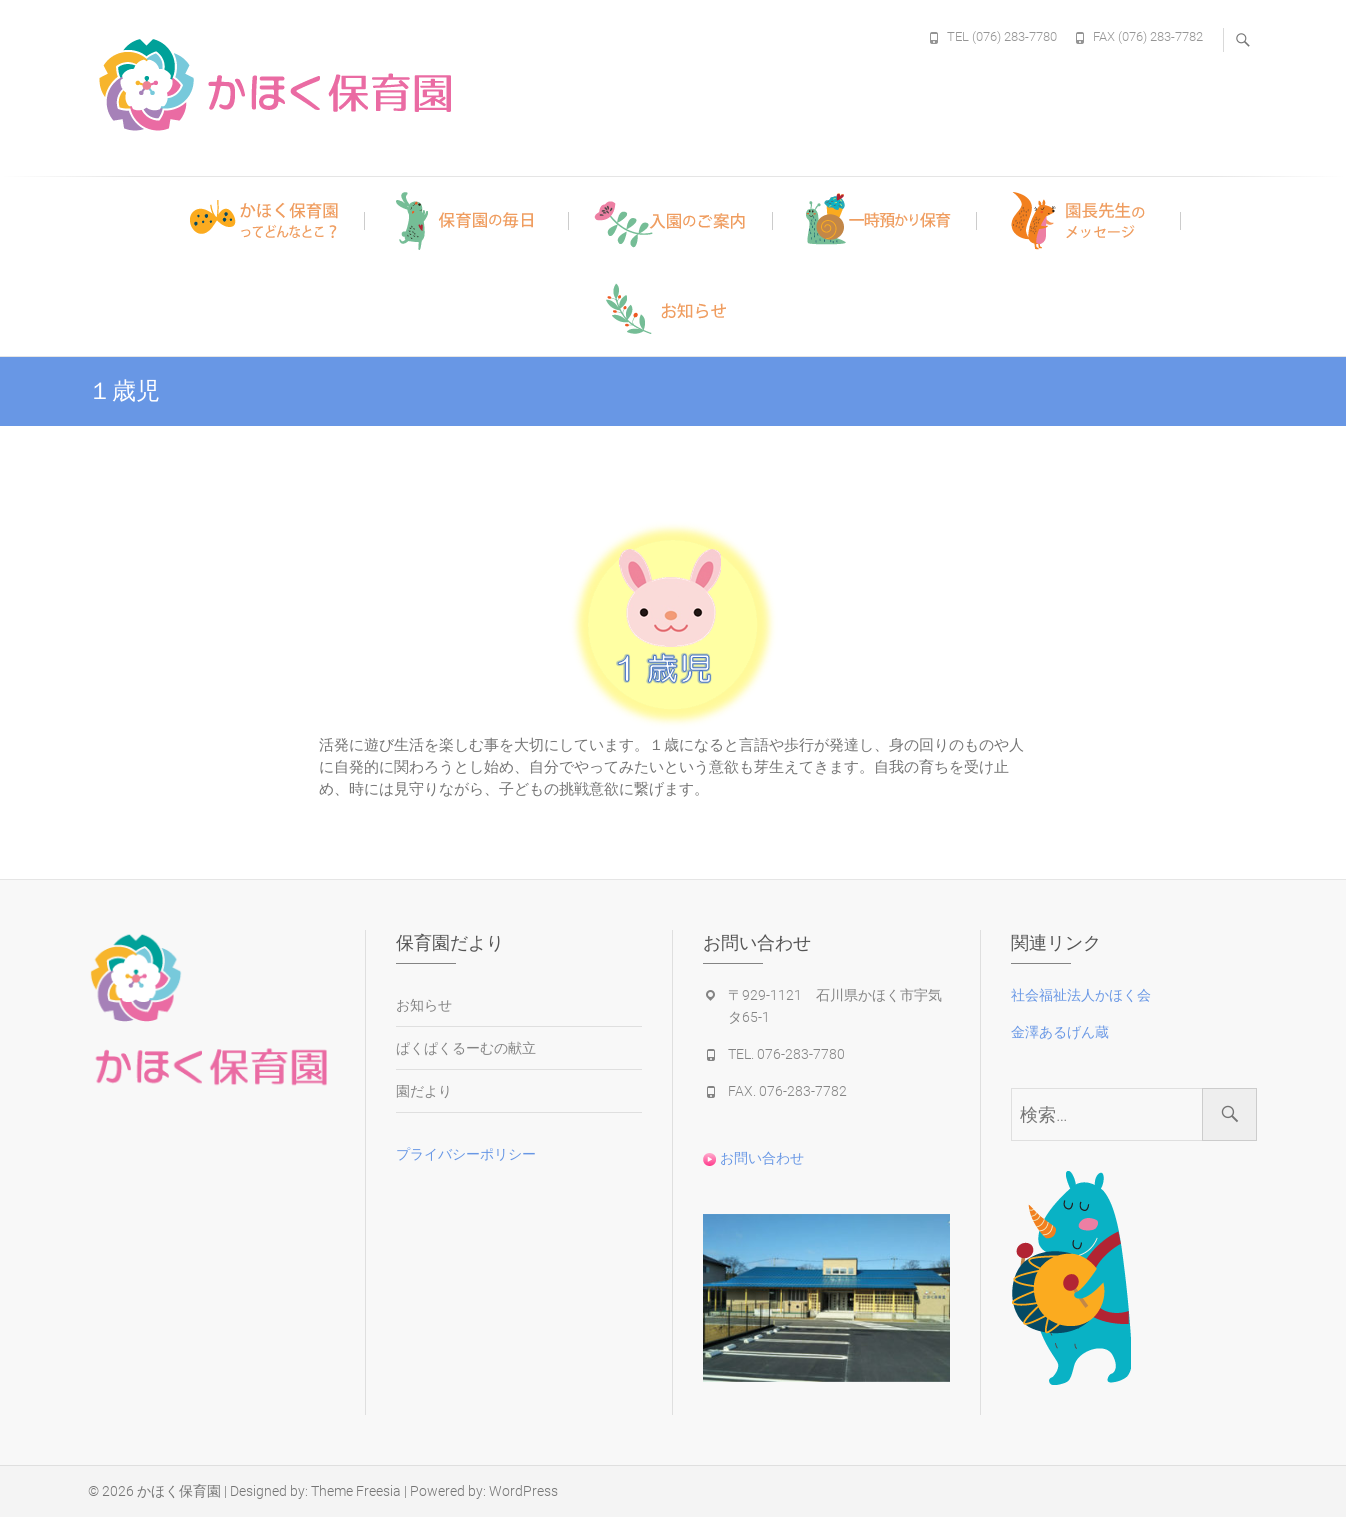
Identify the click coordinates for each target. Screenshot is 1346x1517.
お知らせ (424, 1005)
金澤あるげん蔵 (1060, 1032)
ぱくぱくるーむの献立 (466, 1048)
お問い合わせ (753, 1158)
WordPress (523, 1491)
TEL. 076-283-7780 (786, 1054)
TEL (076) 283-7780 (1002, 36)
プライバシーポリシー (466, 1154)
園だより (424, 1091)
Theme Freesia (356, 1491)
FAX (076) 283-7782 (1148, 36)
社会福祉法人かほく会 (1081, 995)
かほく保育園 (179, 1491)
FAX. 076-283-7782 (787, 1091)
